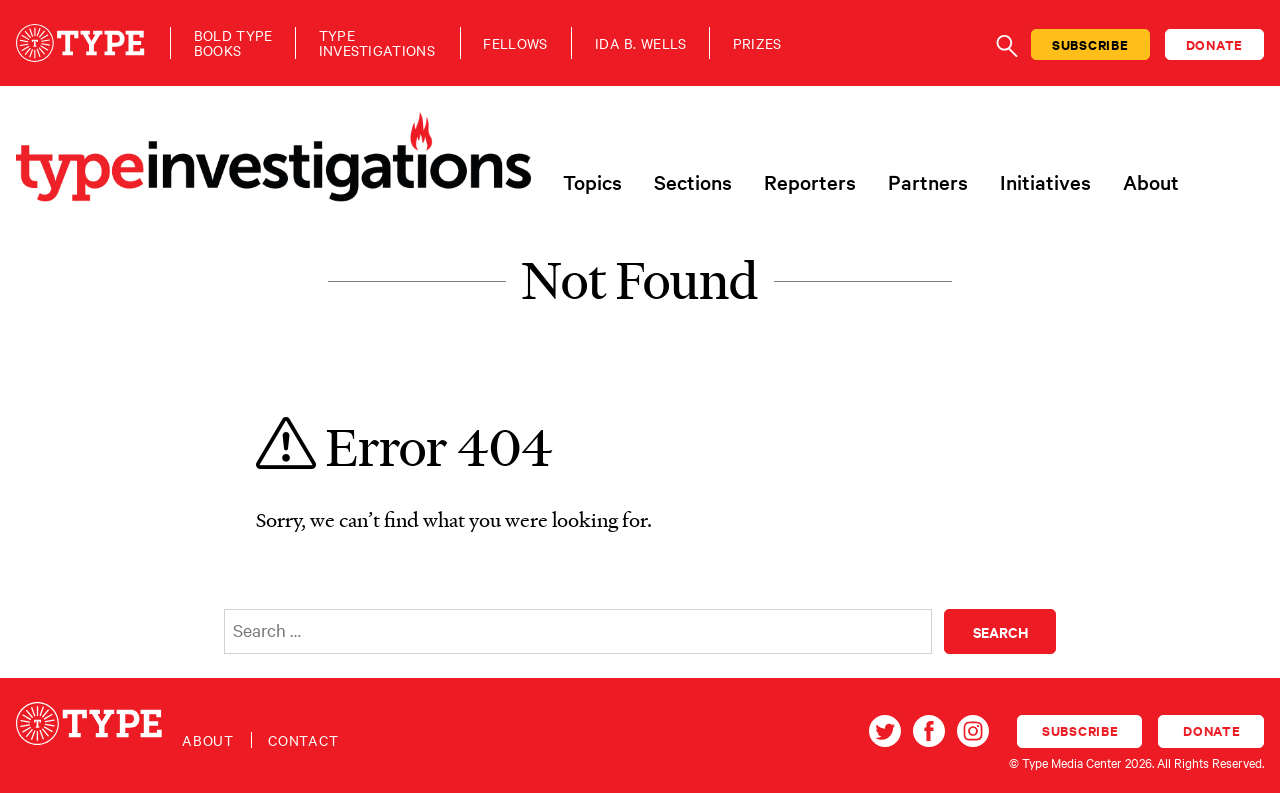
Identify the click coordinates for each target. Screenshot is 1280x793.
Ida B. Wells (641, 43)
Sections (693, 182)
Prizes (757, 43)
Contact (303, 740)
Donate (1215, 44)
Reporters (810, 182)
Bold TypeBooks (233, 43)
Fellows (515, 43)
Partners (928, 182)
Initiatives (1045, 182)
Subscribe (1090, 44)
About (1151, 182)
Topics (592, 182)
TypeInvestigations (377, 43)
